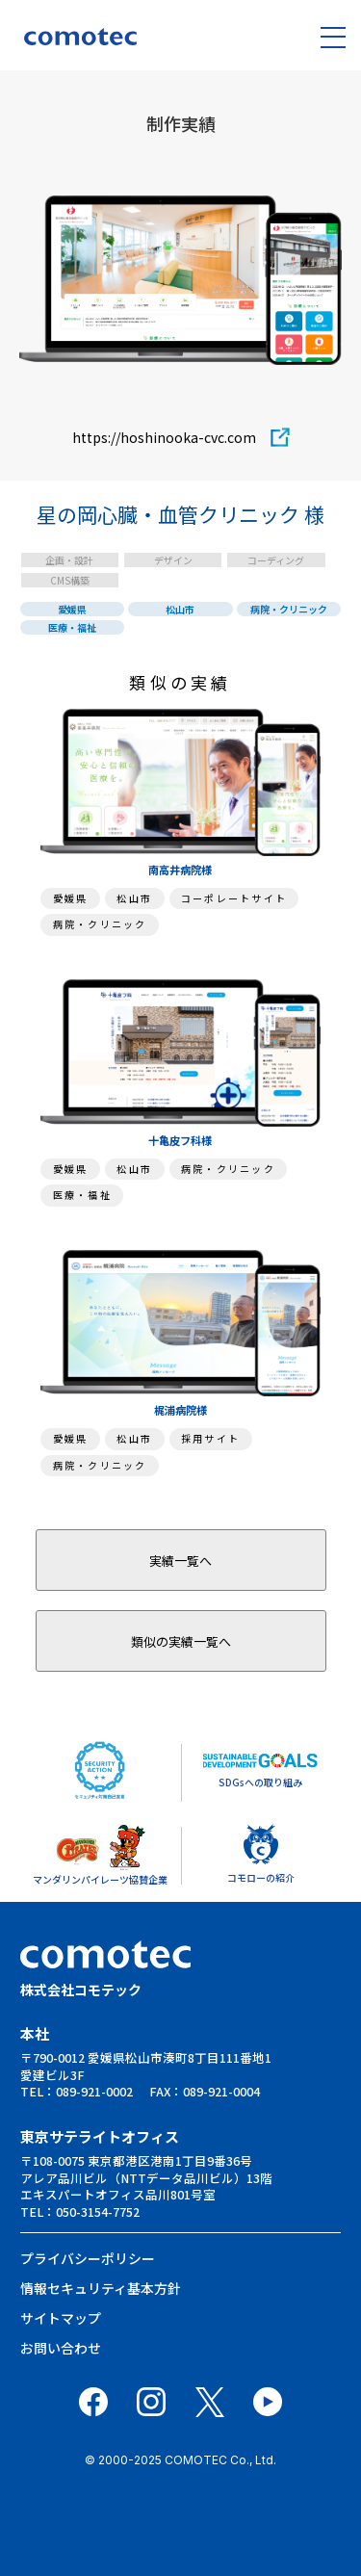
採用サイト (210, 1438)
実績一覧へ (180, 1560)
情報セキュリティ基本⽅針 (100, 2288)
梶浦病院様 (180, 1410)
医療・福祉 (72, 627)
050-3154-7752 (98, 2211)
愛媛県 (72, 609)
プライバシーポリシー (87, 2258)
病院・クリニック (288, 609)
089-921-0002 (94, 2091)
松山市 (180, 609)
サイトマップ (60, 2318)
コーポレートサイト (234, 898)
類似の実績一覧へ (181, 1641)
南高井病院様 (180, 869)
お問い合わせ (60, 2347)
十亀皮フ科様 (180, 1140)
